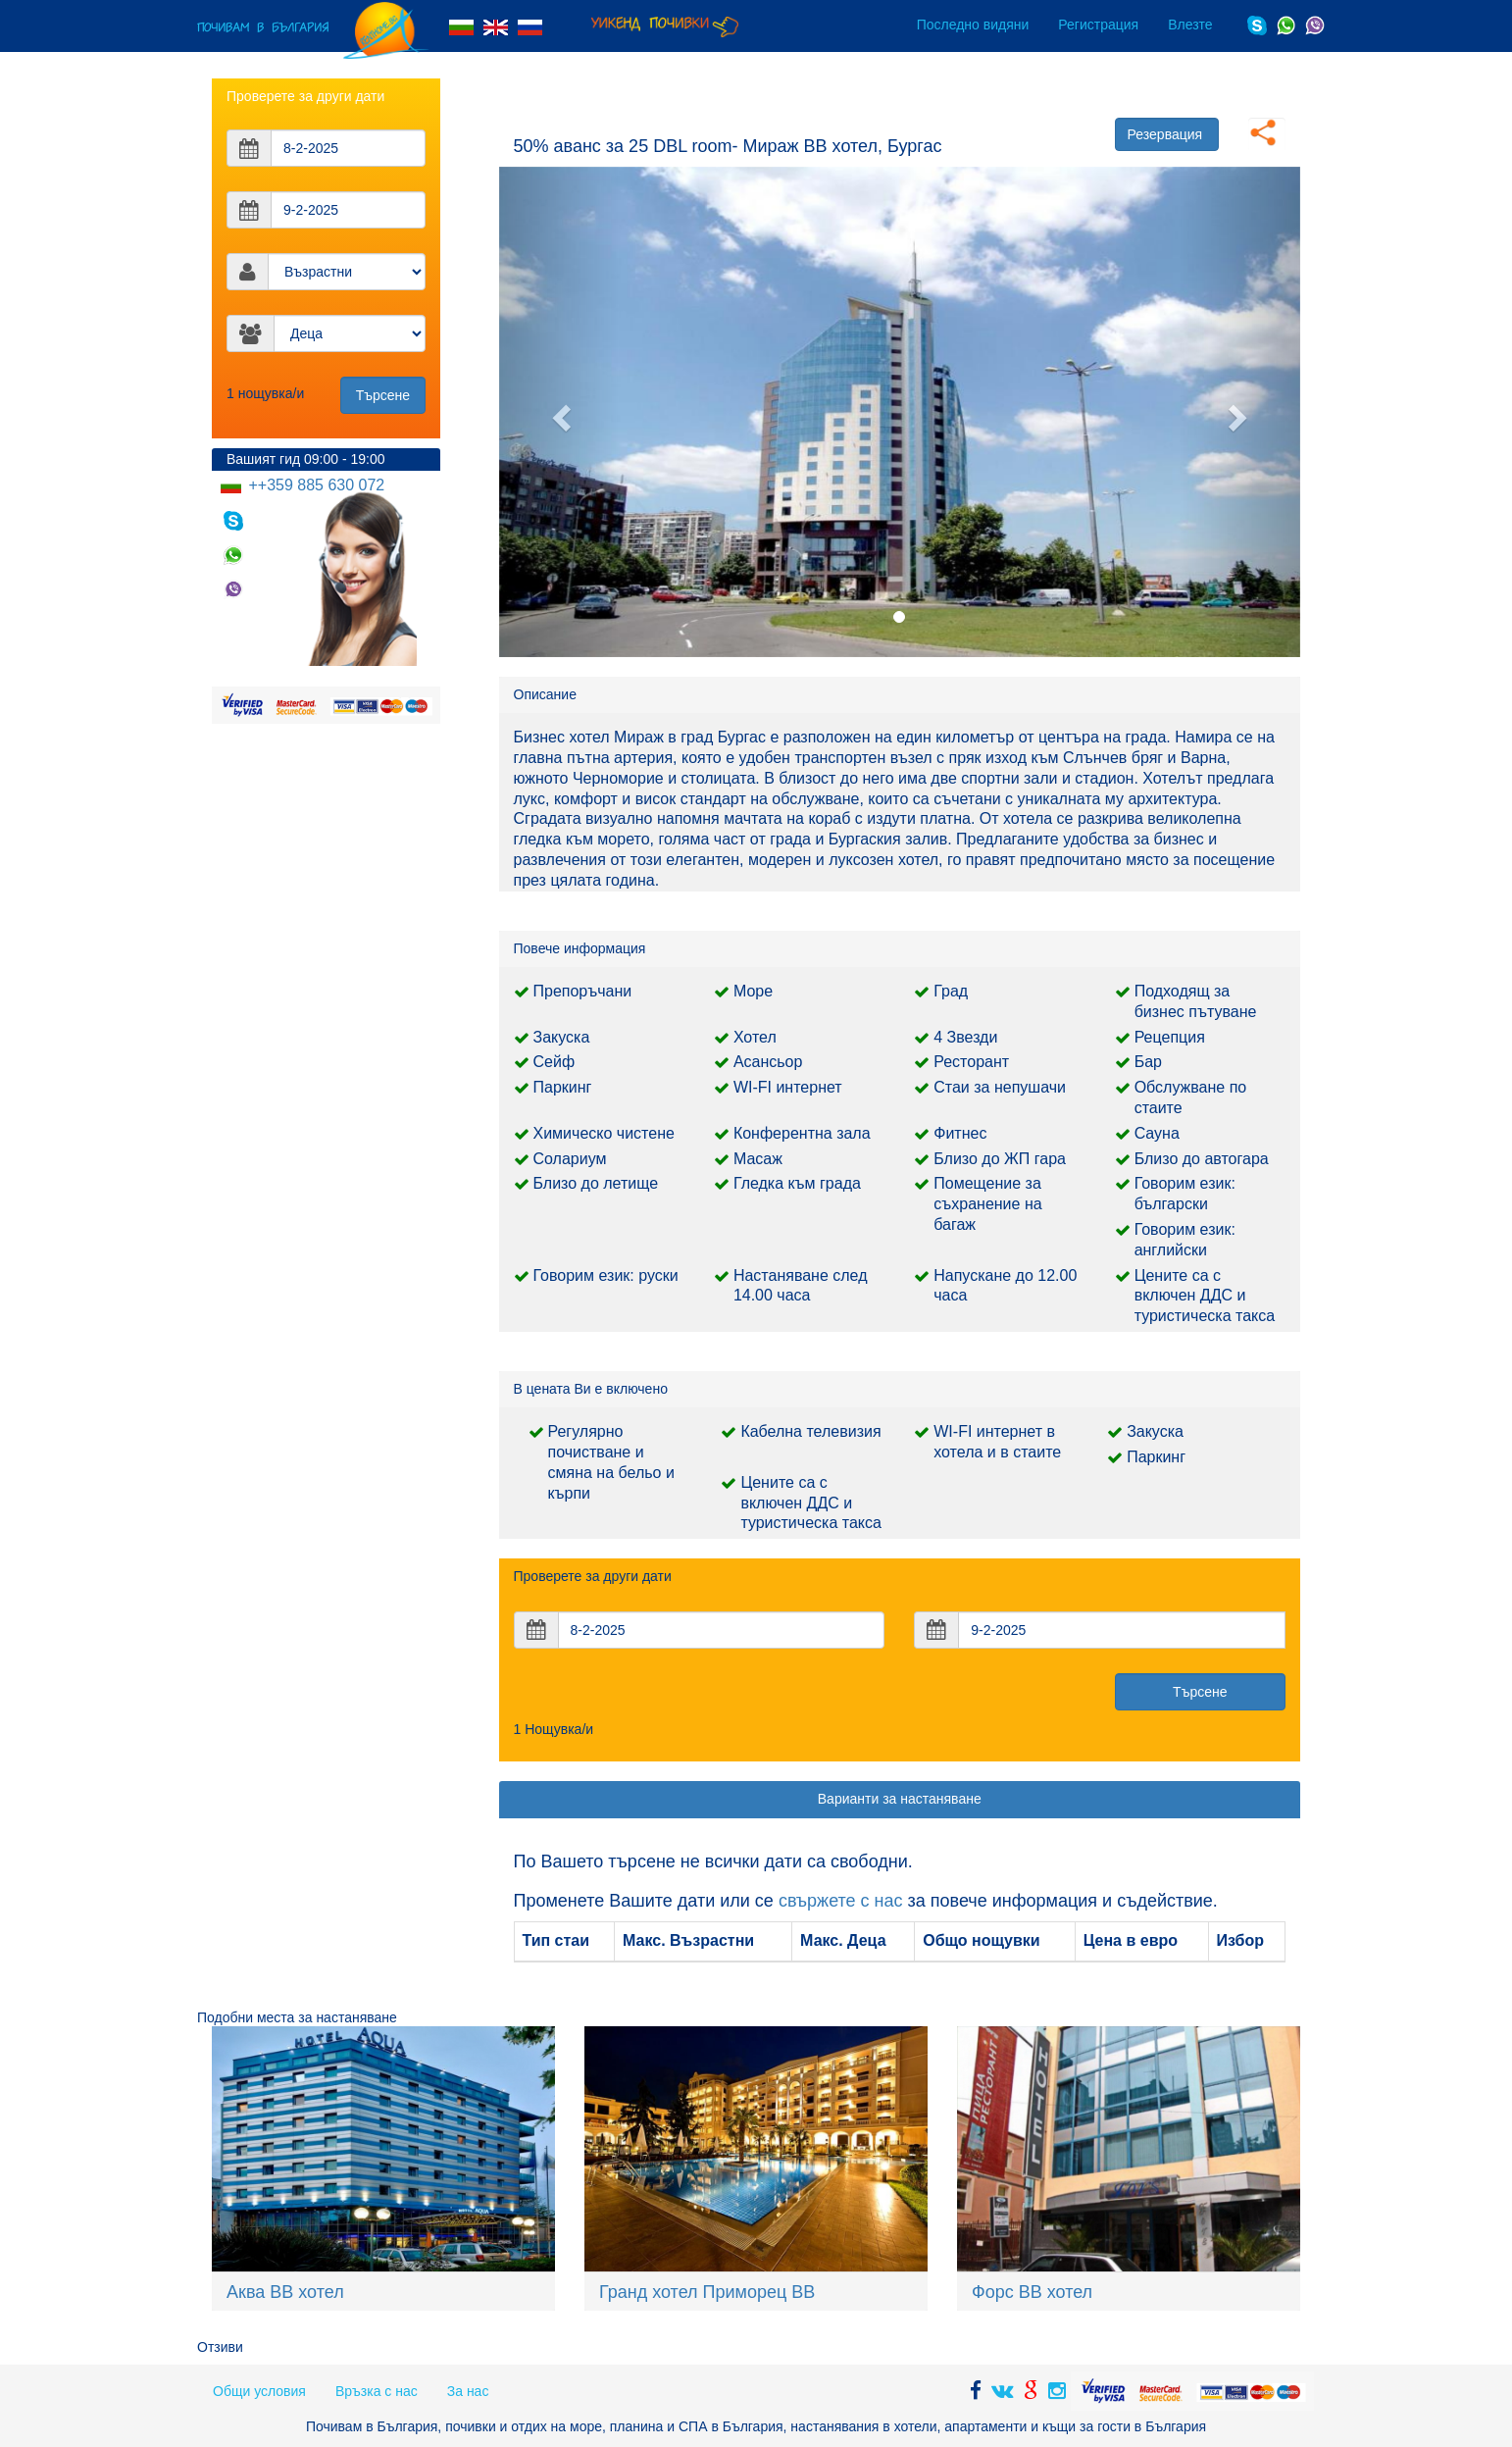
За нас (468, 2391)
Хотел (755, 1037)
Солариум (570, 1158)
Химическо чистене (604, 1133)
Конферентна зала (802, 1133)
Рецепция (1169, 1037)
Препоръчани (582, 991)
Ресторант (971, 1061)
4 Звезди (965, 1037)
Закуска (561, 1037)
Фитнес (959, 1133)
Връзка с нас (376, 2391)
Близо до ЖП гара (999, 1158)
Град (950, 991)
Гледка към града (797, 1183)
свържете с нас (841, 1901)
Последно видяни (973, 24)
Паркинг (562, 1087)
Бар (1148, 1061)
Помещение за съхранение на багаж (987, 1204)
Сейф (554, 1061)
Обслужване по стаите (1190, 1097)
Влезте (1190, 24)
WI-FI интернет (787, 1087)
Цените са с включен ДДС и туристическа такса (1204, 1296)
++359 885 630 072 (314, 485)
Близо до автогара (1201, 1158)
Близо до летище (596, 1183)
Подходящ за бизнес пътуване (1195, 1001)
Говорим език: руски (606, 1275)
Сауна (1157, 1133)
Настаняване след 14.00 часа (800, 1285)
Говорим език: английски (1184, 1239)
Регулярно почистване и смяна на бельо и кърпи (611, 1462)
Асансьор (768, 1061)
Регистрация (1098, 24)
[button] (559, 412)
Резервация (1165, 134)
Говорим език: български (1184, 1193)
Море (753, 991)
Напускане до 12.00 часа (1005, 1285)
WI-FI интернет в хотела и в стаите (997, 1441)
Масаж (757, 1158)
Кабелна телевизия (810, 1431)
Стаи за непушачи (999, 1087)
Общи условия (259, 2391)
